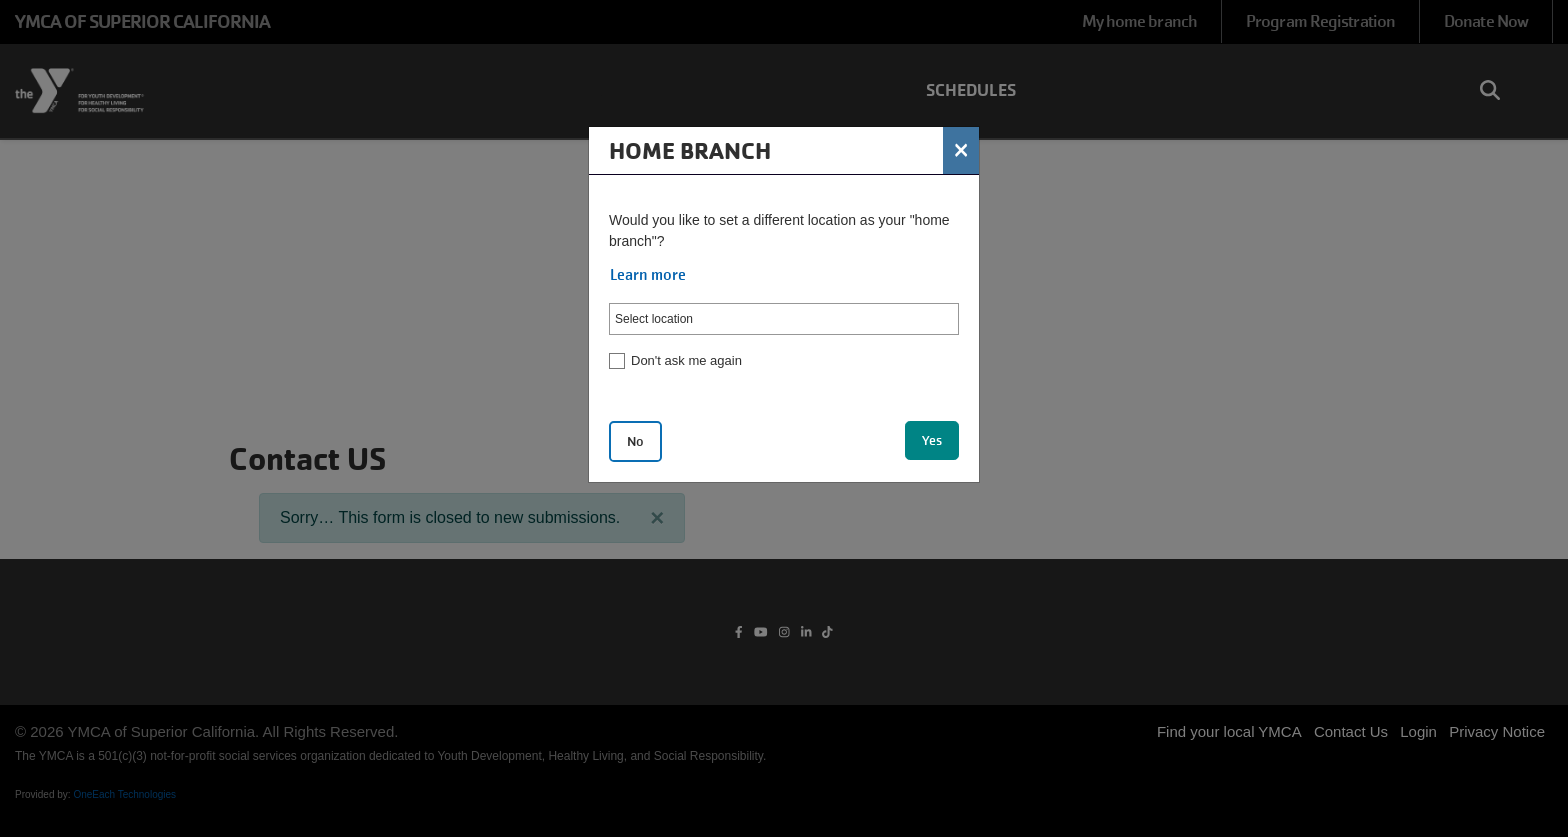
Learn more (648, 275)
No (635, 441)
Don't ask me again (686, 360)
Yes (932, 440)
